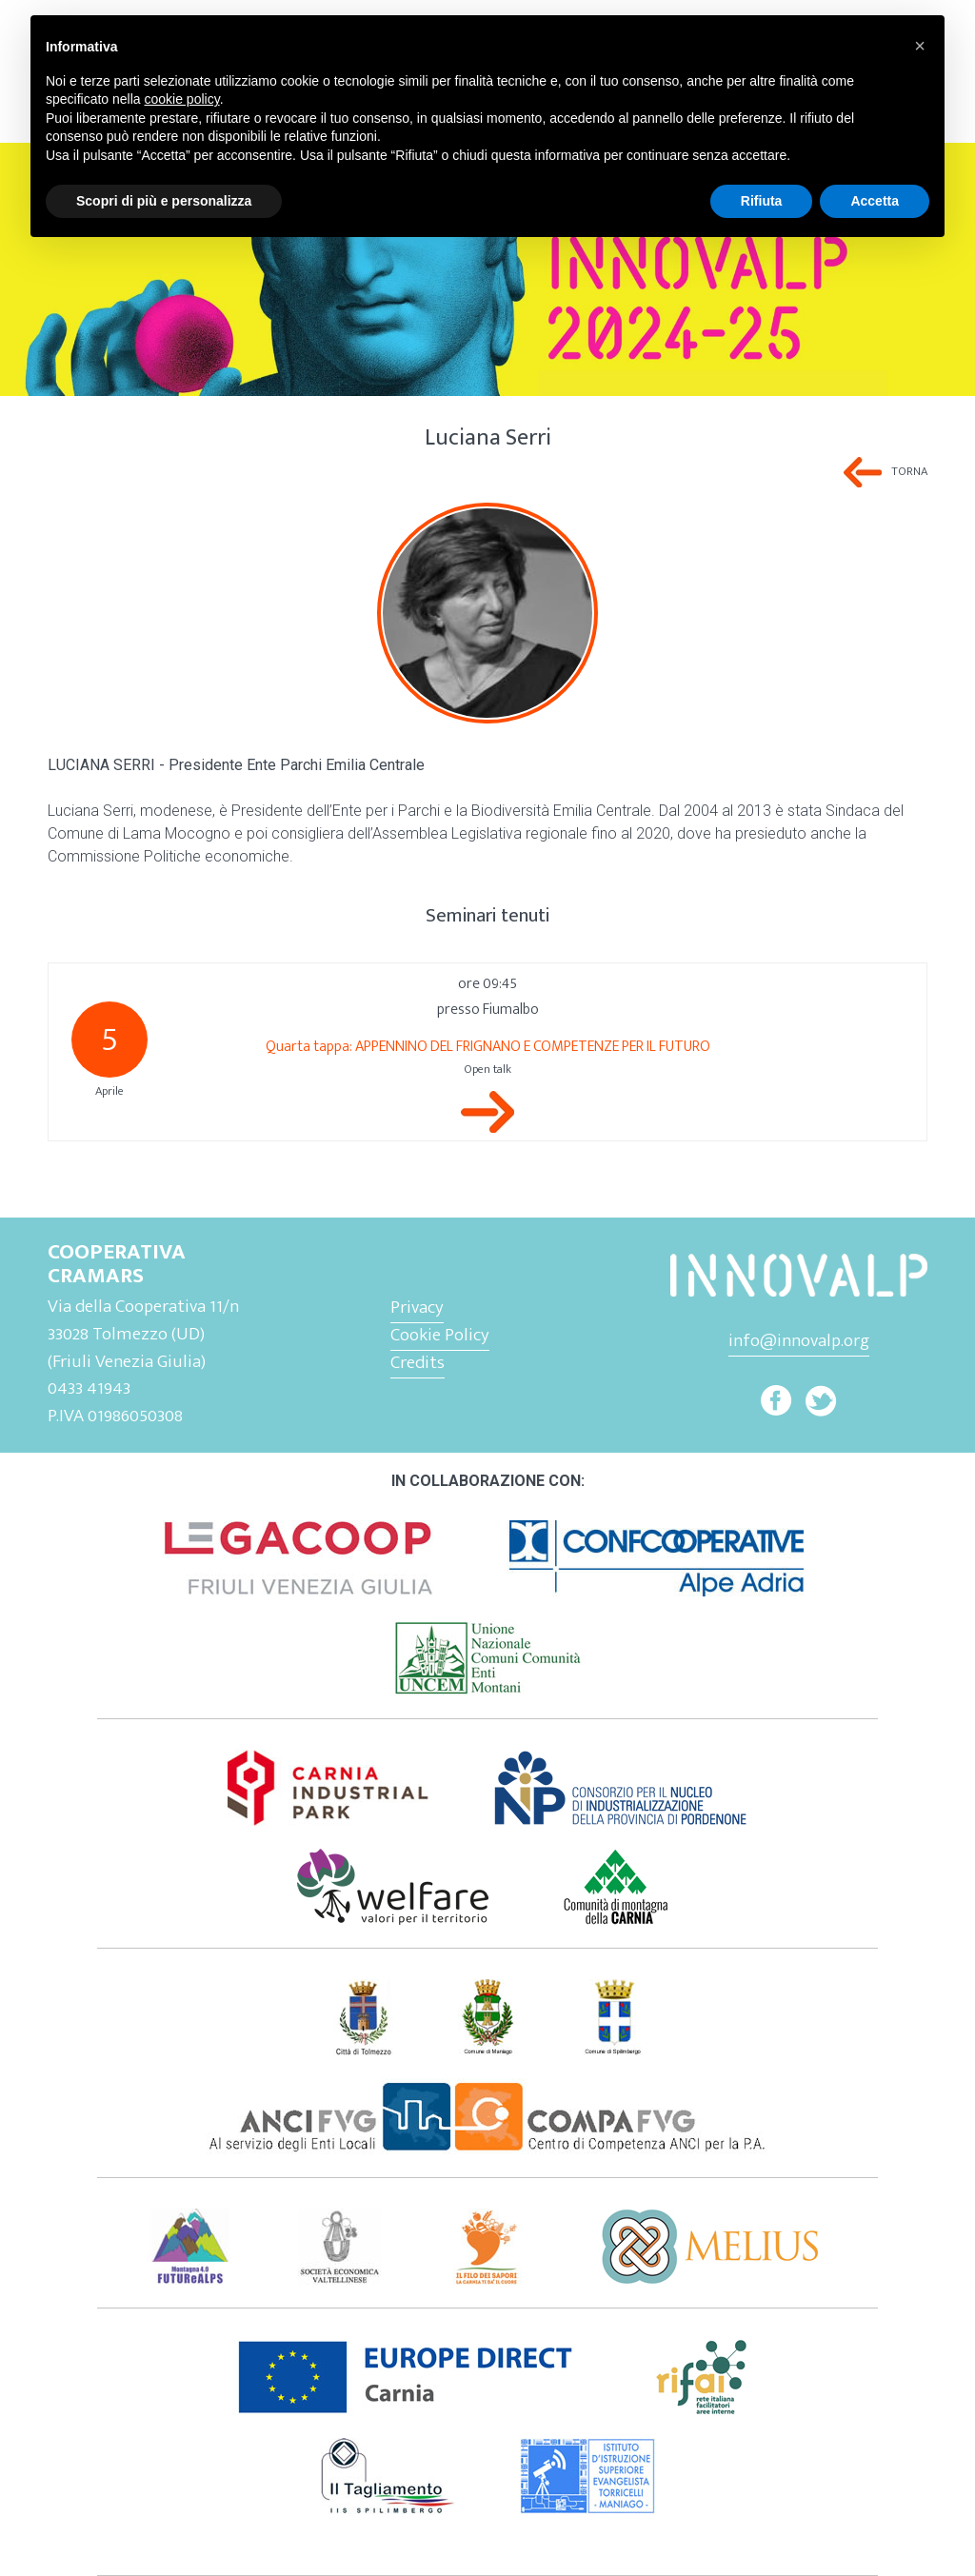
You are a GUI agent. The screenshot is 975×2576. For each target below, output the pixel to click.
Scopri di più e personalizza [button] (163, 200)
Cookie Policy (439, 1334)
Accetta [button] (874, 200)
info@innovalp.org (798, 1340)
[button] (920, 45)
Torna (909, 472)
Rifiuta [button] (762, 200)
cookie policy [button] (182, 99)
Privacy (417, 1307)
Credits (417, 1362)
